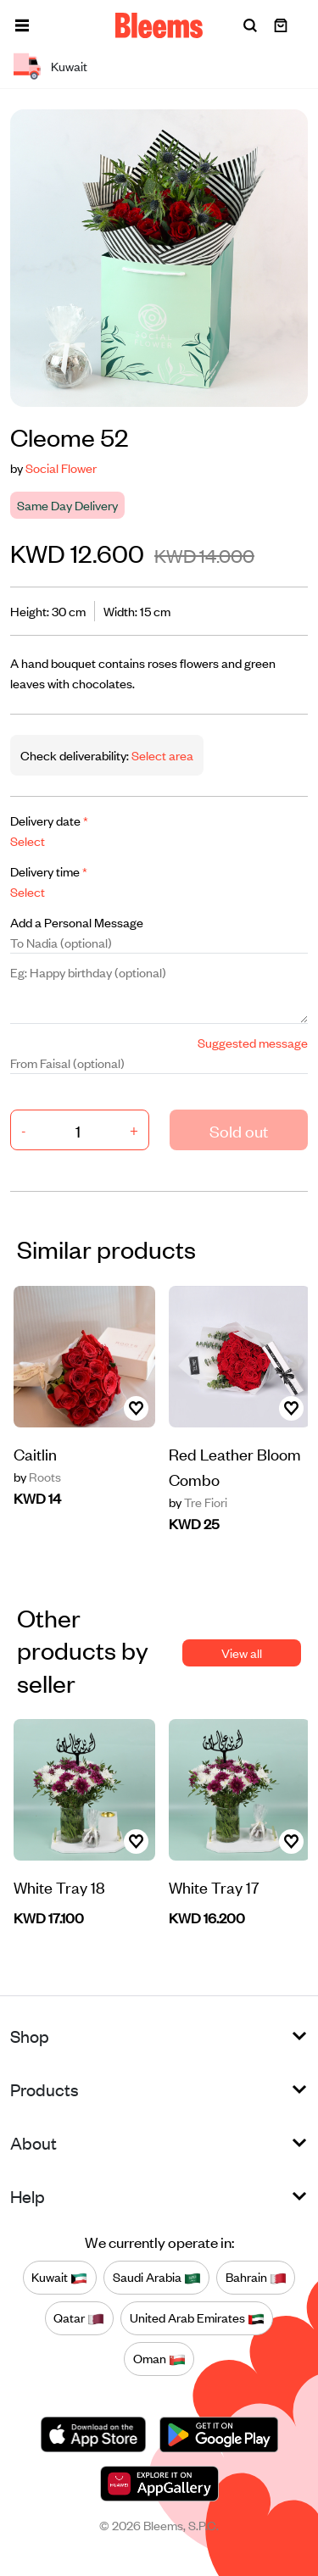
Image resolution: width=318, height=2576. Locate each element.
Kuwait (59, 2277)
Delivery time (48, 871)
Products (44, 2089)
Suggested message (253, 1042)
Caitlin (35, 1453)
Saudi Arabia (157, 2277)
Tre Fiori (198, 1502)
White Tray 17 (214, 1886)
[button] (22, 25)
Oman (159, 2359)
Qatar (78, 2318)
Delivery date (49, 820)
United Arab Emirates (197, 2318)
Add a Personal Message (76, 922)
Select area (161, 755)
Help (27, 2195)
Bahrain (256, 2277)
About (33, 2142)
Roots (37, 1476)
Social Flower (61, 467)
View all (241, 1652)
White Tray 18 (59, 1886)
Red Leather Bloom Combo (235, 1466)
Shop (29, 2035)
